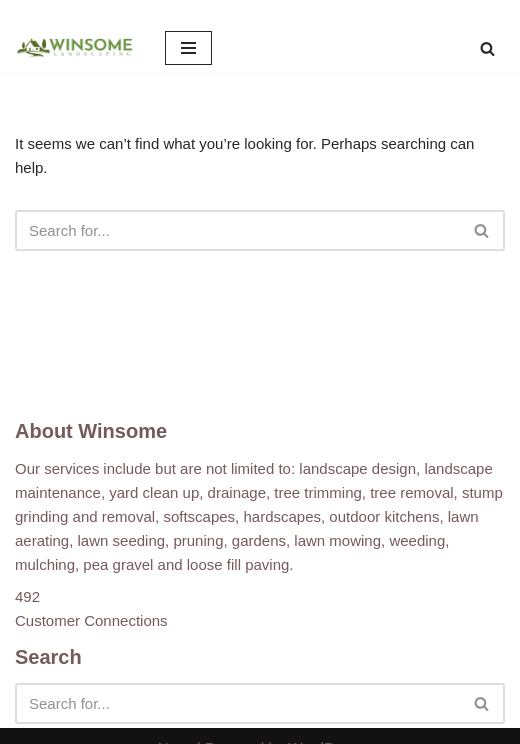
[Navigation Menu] (188, 48)
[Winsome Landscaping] (75, 48)
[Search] (487, 48)
